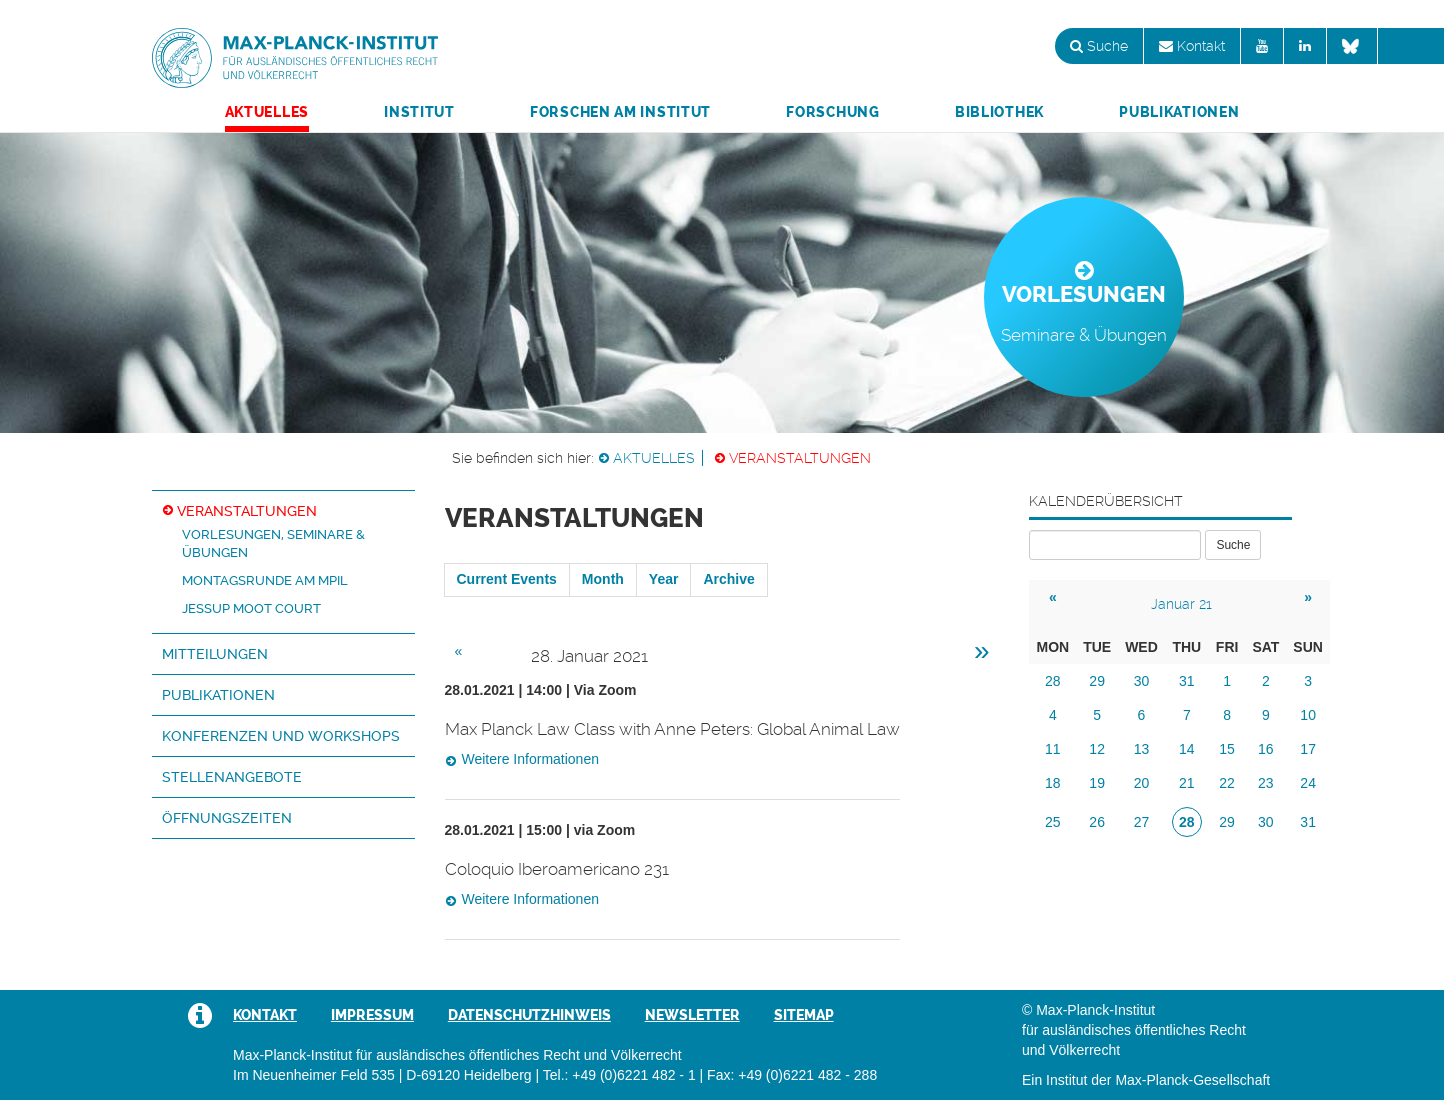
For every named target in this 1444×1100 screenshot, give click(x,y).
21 (1187, 783)
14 (1187, 749)
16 (1266, 749)
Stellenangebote (232, 777)
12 (1097, 749)
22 (1227, 783)
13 (1142, 749)
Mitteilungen (215, 654)
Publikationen (1179, 112)
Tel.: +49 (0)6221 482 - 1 (619, 1075)
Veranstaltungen (800, 458)
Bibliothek (999, 112)
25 (1053, 822)
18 (1053, 783)
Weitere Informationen (530, 759)
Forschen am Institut (620, 112)
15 (1227, 749)
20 (1142, 783)
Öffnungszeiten (227, 818)
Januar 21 (1181, 604)
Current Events (507, 579)
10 (1308, 715)
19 (1097, 783)
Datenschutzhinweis (529, 1015)
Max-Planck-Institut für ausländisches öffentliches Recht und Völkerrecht (295, 58)
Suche (1099, 46)
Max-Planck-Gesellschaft (1192, 1080)
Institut (419, 112)
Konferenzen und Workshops (281, 736)
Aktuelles (267, 112)
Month (603, 579)
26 (1097, 822)
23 (1266, 783)
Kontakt (1192, 46)
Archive (728, 579)
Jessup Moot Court (251, 608)
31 (1187, 681)
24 (1308, 783)
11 (1053, 749)
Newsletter (692, 1015)
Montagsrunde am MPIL (265, 580)
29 (1097, 681)
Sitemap (804, 1015)
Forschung (832, 112)
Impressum (372, 1015)
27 (1142, 822)
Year (664, 579)
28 (1053, 681)
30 (1142, 681)
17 (1308, 749)
